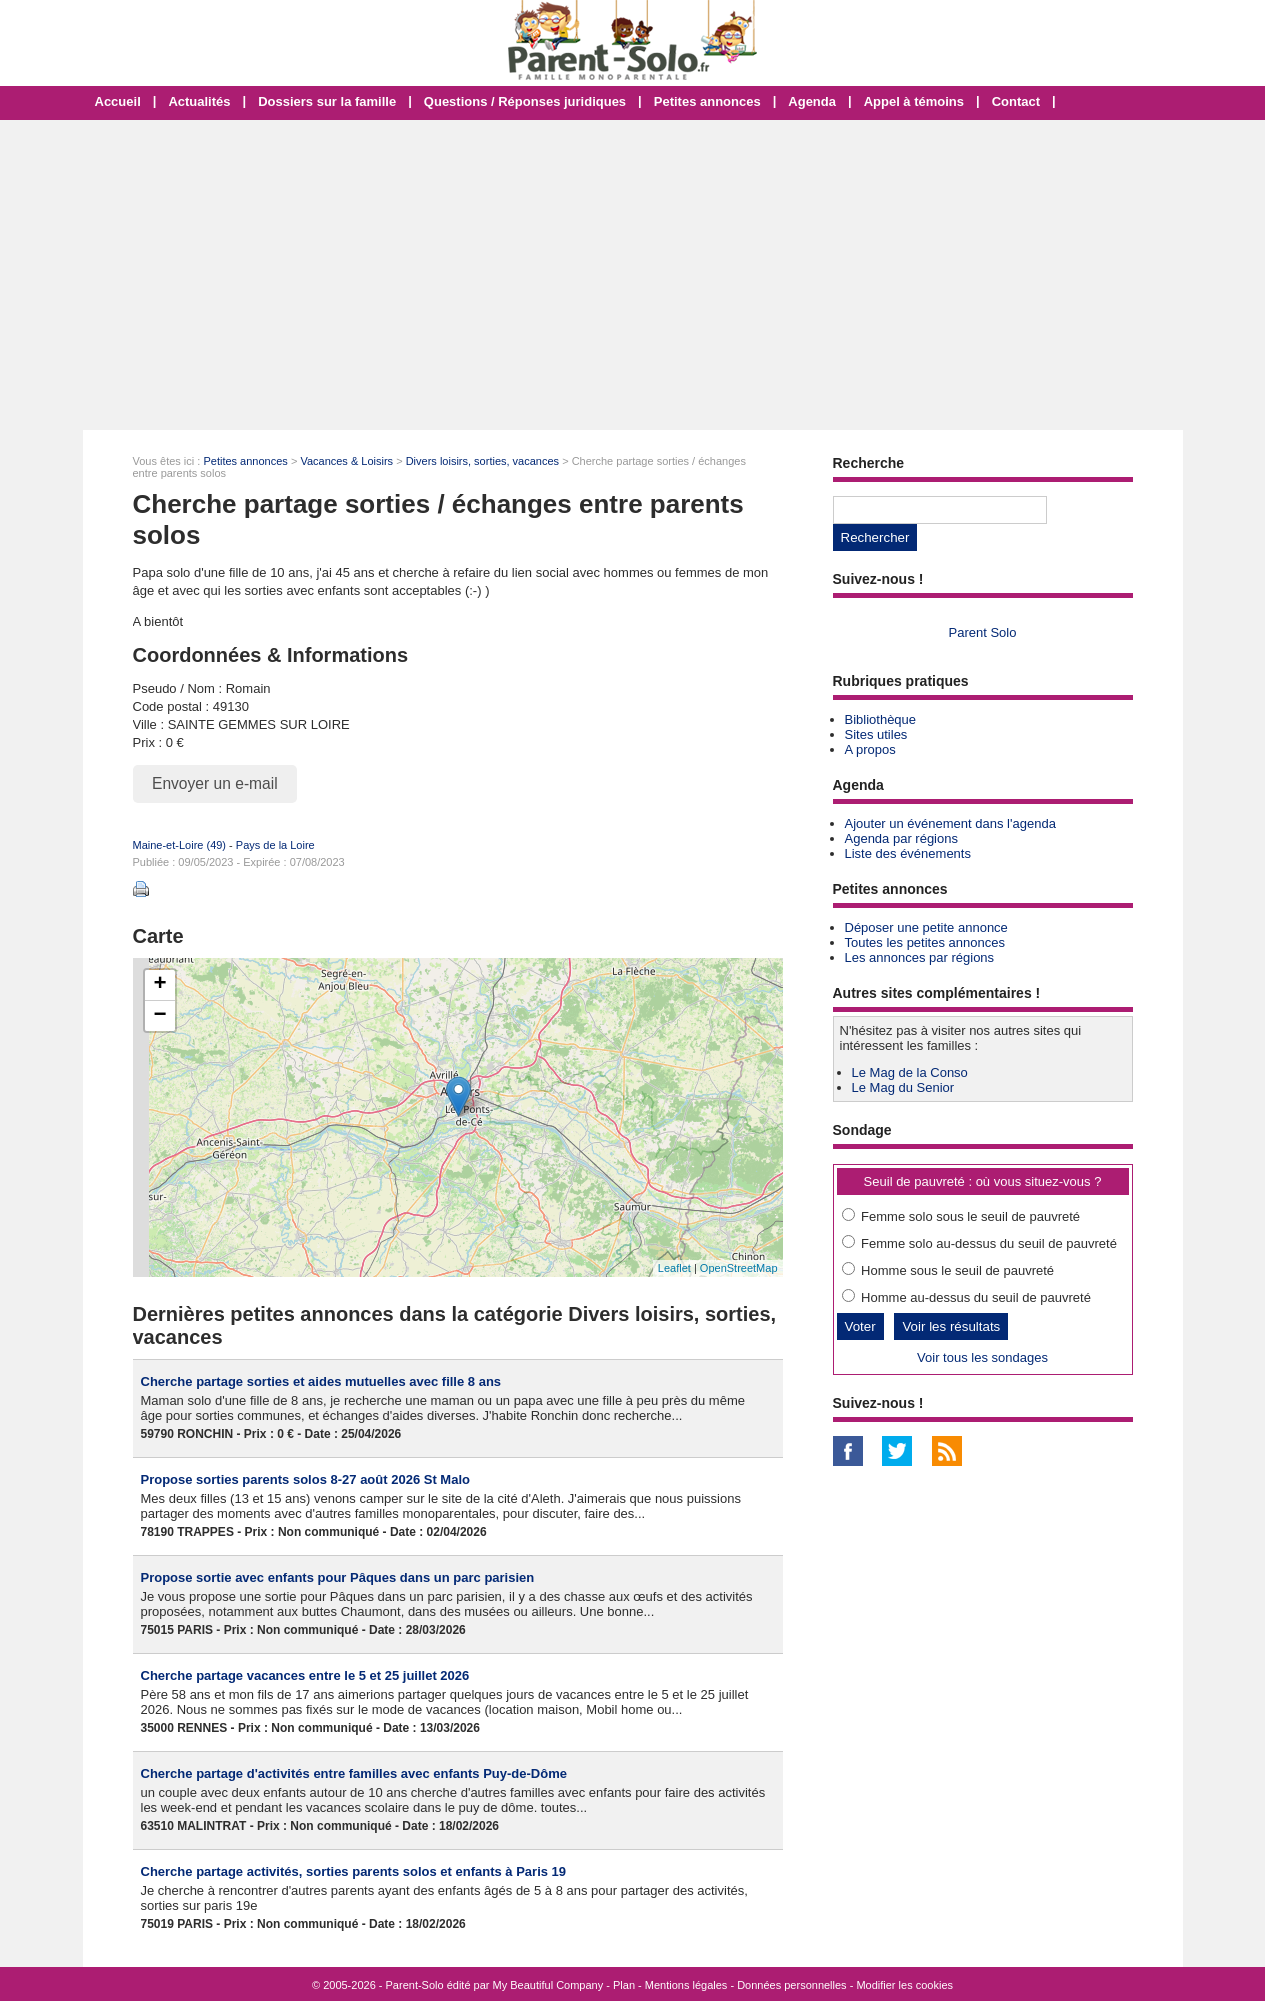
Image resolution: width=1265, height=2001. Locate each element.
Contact (1016, 101)
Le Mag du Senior (903, 1087)
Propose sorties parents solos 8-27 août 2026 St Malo (305, 1479)
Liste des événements (908, 853)
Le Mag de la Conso (910, 1072)
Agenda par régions (901, 838)
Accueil (118, 101)
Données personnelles (791, 1985)
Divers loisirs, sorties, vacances (482, 461)
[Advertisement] (633, 275)
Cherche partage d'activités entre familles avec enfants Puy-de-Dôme (354, 1773)
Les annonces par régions (920, 957)
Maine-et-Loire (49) (180, 845)
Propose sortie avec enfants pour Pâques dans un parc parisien (338, 1577)
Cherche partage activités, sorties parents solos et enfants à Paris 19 (354, 1871)
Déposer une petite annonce (926, 927)
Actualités (199, 101)
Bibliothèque (881, 719)
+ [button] (159, 985)
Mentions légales (686, 1985)
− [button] (159, 1016)
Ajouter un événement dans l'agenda (950, 823)
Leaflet (674, 1268)
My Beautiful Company (548, 1985)
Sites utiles (876, 734)
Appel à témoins (914, 101)
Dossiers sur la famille (327, 101)
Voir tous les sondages (982, 1357)
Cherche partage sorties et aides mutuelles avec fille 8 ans (321, 1381)
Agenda (812, 101)
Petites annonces (707, 101)
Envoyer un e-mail (215, 783)
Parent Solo (983, 632)
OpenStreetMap (739, 1268)
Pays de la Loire (275, 845)
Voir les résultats (951, 1326)
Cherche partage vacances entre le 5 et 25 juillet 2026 (305, 1675)
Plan (624, 1985)
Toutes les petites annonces (925, 942)
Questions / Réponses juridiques (525, 101)
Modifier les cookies (904, 1985)
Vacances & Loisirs (346, 461)
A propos (870, 749)
